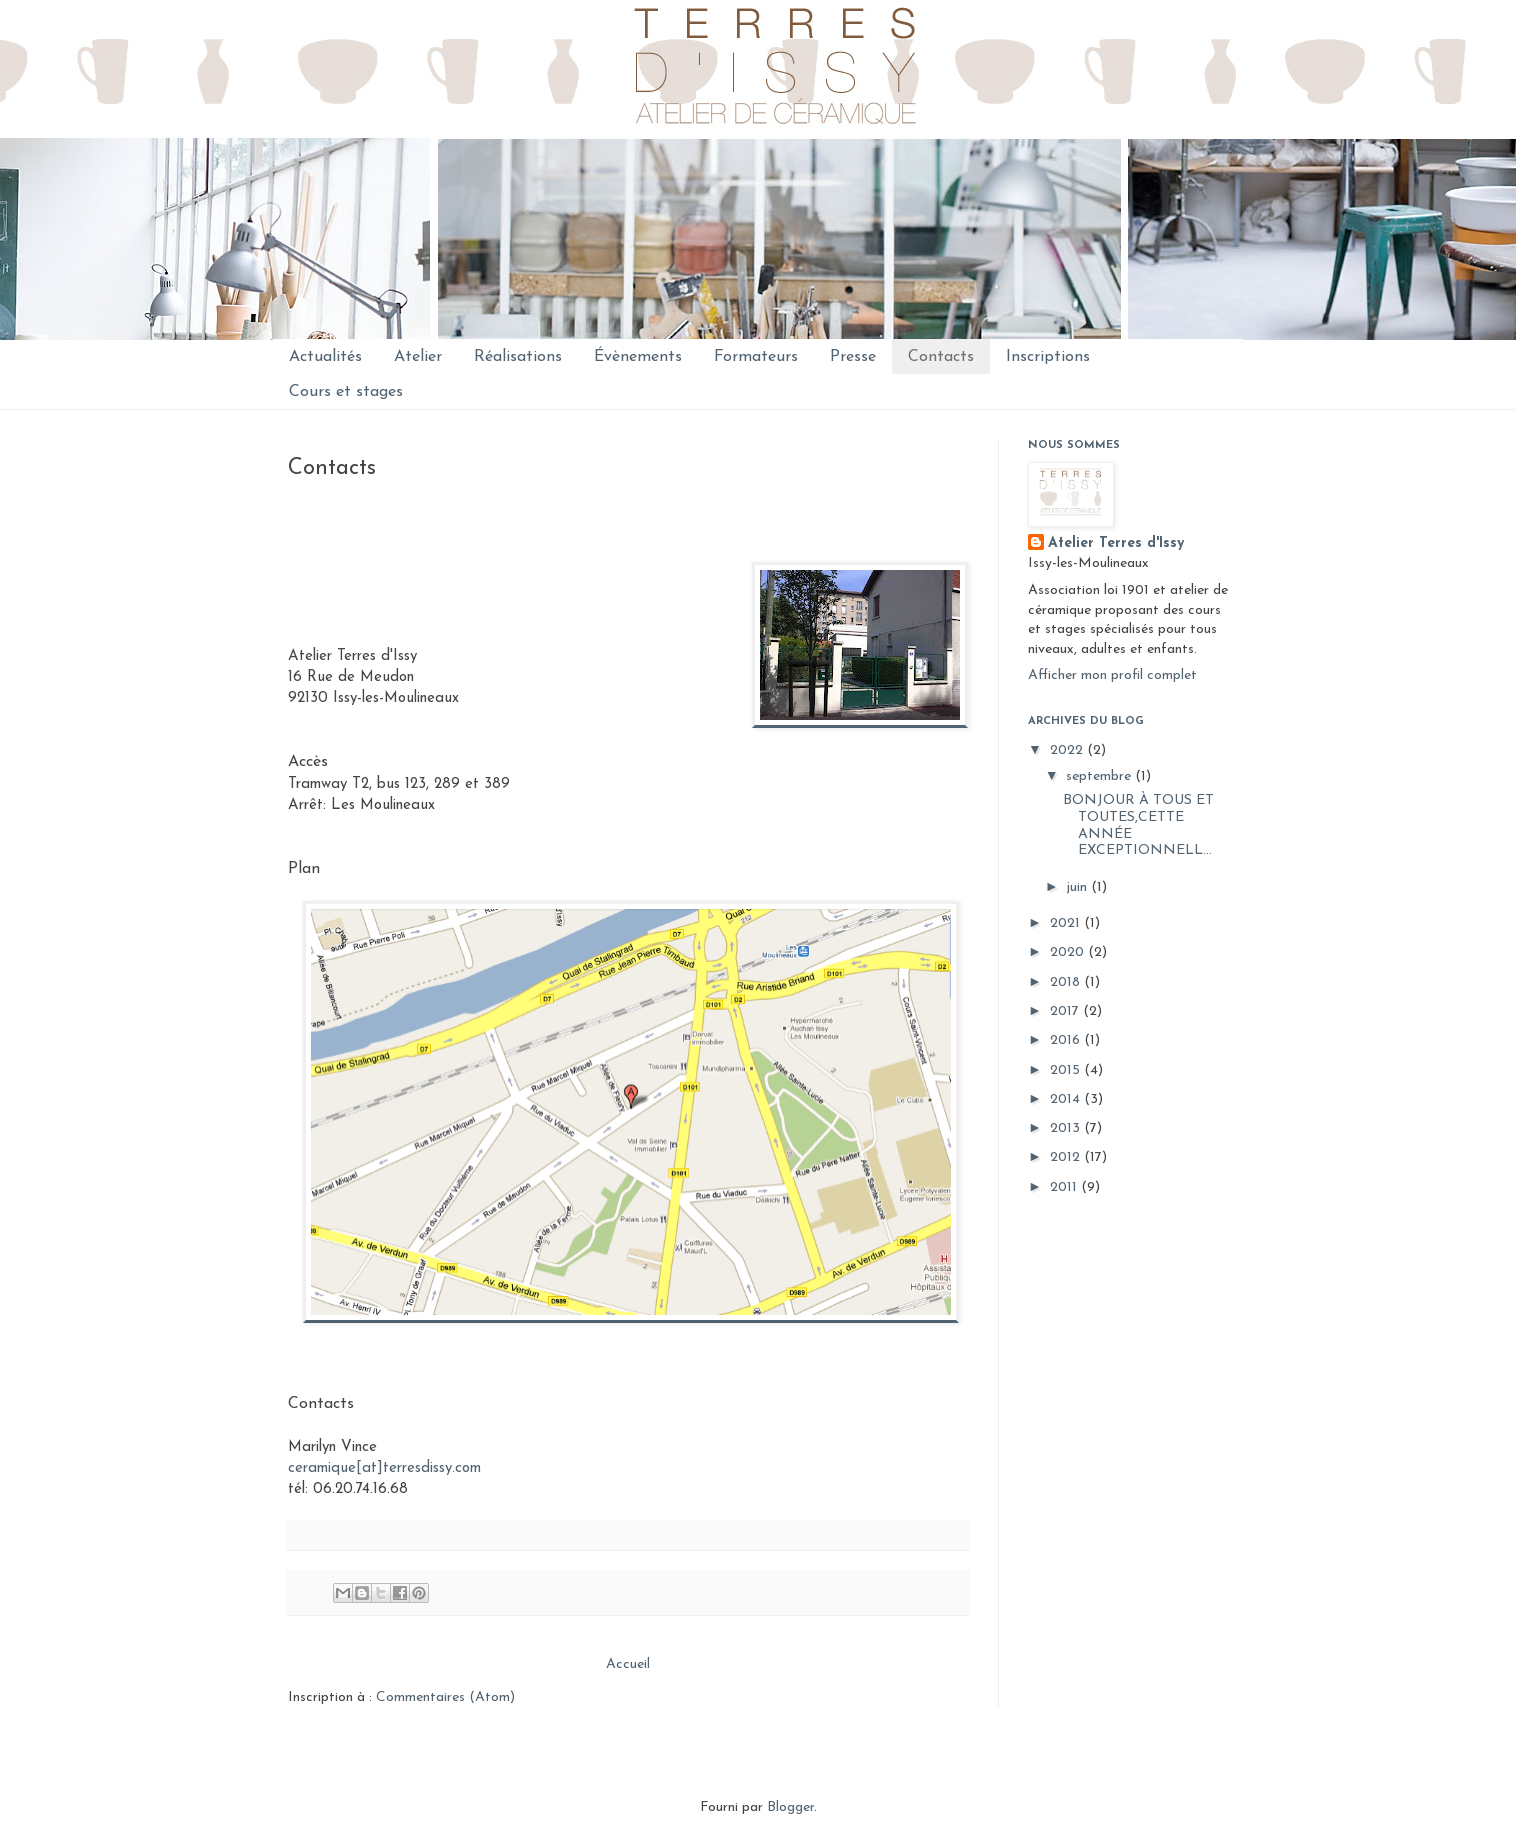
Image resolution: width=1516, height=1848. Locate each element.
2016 (1067, 1040)
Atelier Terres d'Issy (1116, 543)
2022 (1068, 750)
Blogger (790, 1807)
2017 (1066, 1011)
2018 (1067, 982)
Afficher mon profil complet (1112, 675)
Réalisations (518, 357)
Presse (853, 357)
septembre (1100, 776)
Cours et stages (346, 392)
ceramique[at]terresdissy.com (384, 1468)
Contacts (941, 357)
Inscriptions (1048, 357)
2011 (1065, 1187)
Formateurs (756, 357)
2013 (1067, 1128)
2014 (1067, 1099)
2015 (1067, 1070)
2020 (1069, 952)
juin (1078, 887)
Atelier (418, 357)
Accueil (628, 1664)
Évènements (638, 357)
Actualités (325, 357)
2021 (1067, 923)
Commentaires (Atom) (445, 1697)
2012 (1067, 1157)
